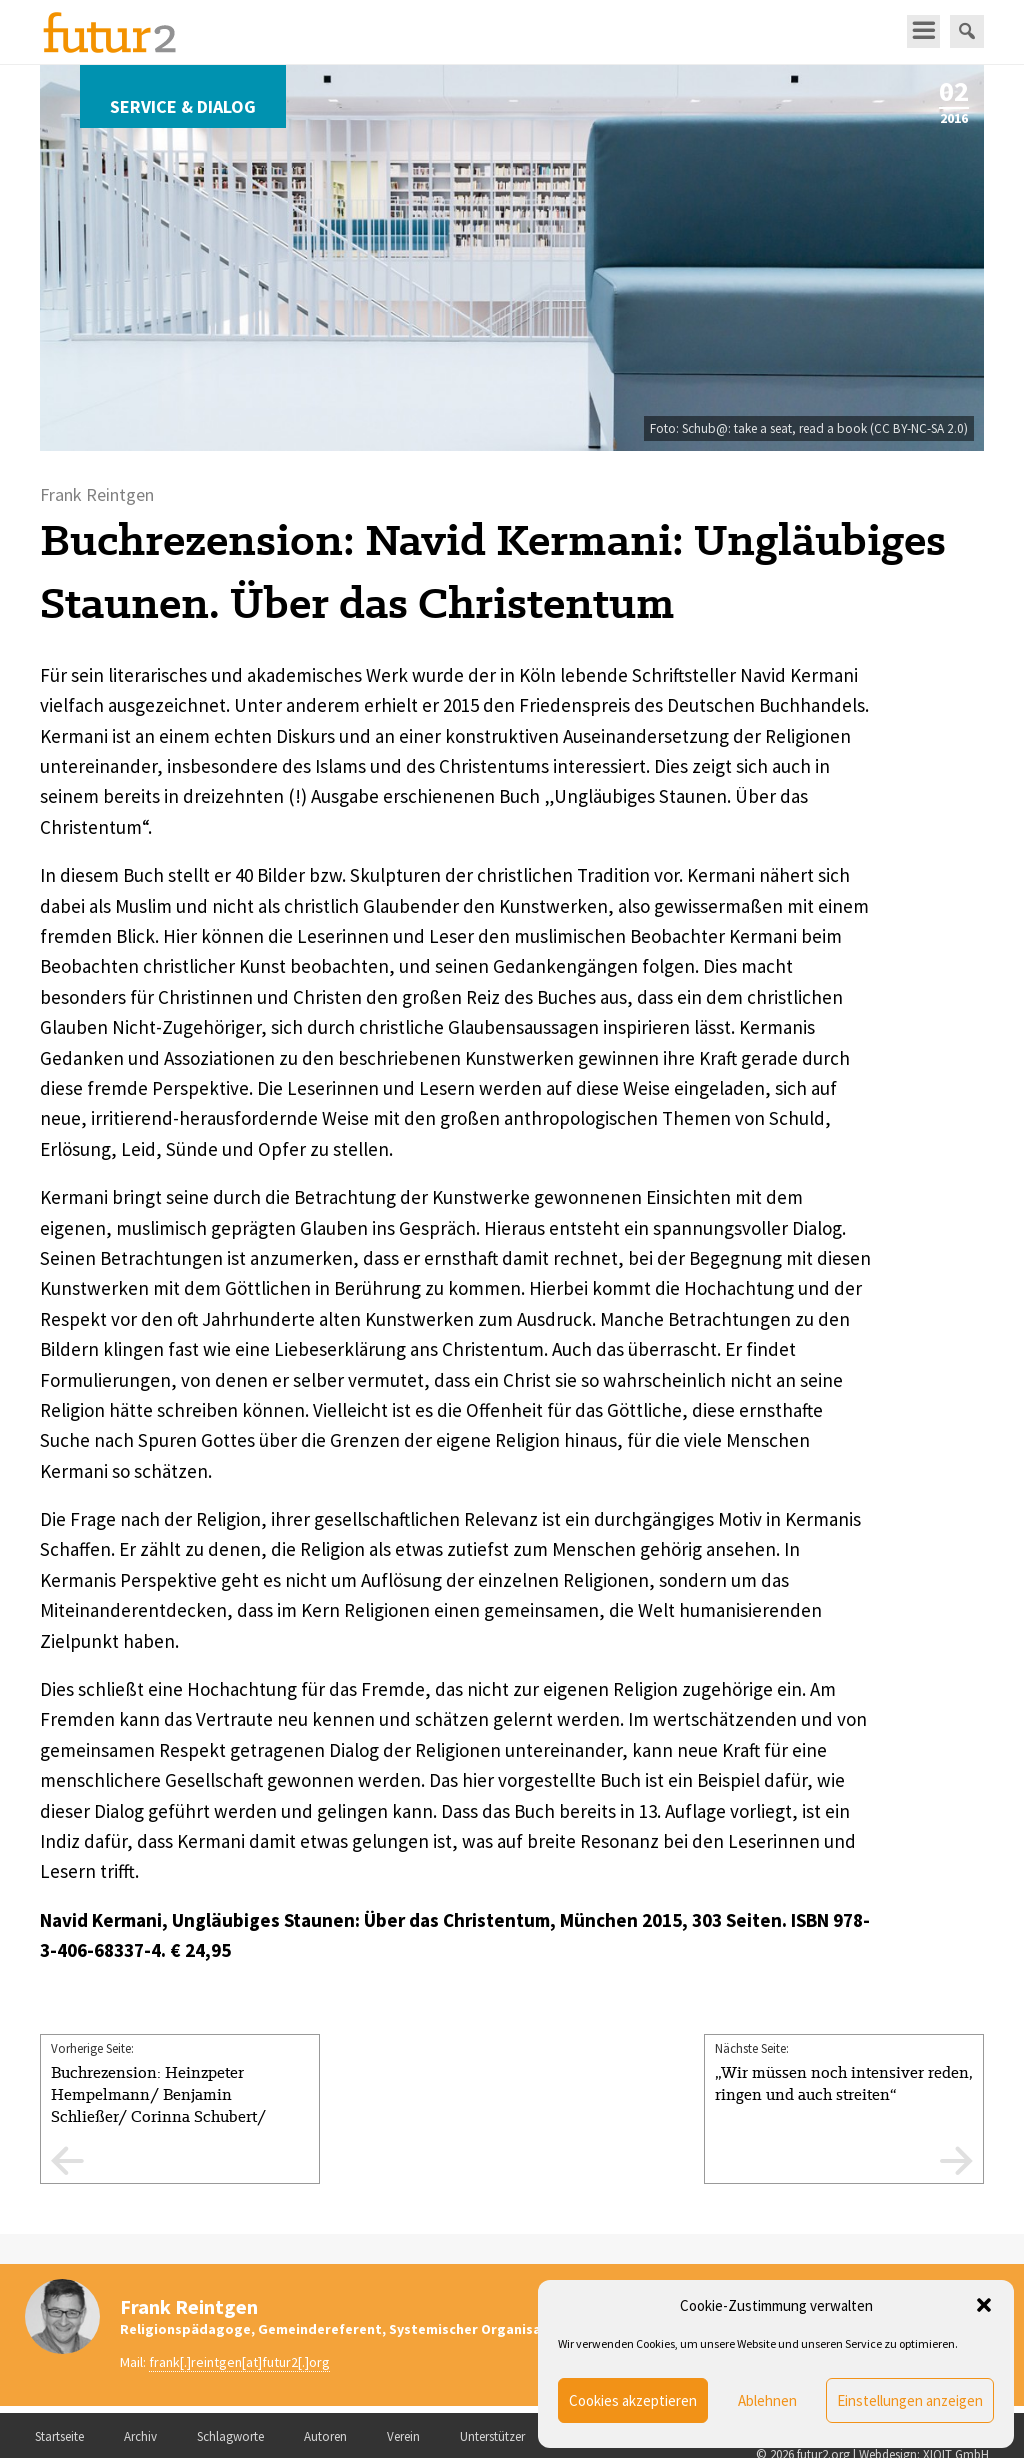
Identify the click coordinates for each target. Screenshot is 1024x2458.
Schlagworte (230, 2436)
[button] (984, 2305)
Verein (403, 2436)
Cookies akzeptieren (633, 2400)
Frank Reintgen (189, 2306)
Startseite (59, 2436)
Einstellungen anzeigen (910, 2400)
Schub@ (705, 428)
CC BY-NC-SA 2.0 (919, 428)
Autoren (325, 2436)
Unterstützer (492, 2436)
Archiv (140, 2436)
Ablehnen (767, 2400)
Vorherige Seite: (180, 2112)
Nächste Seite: (844, 2073)
